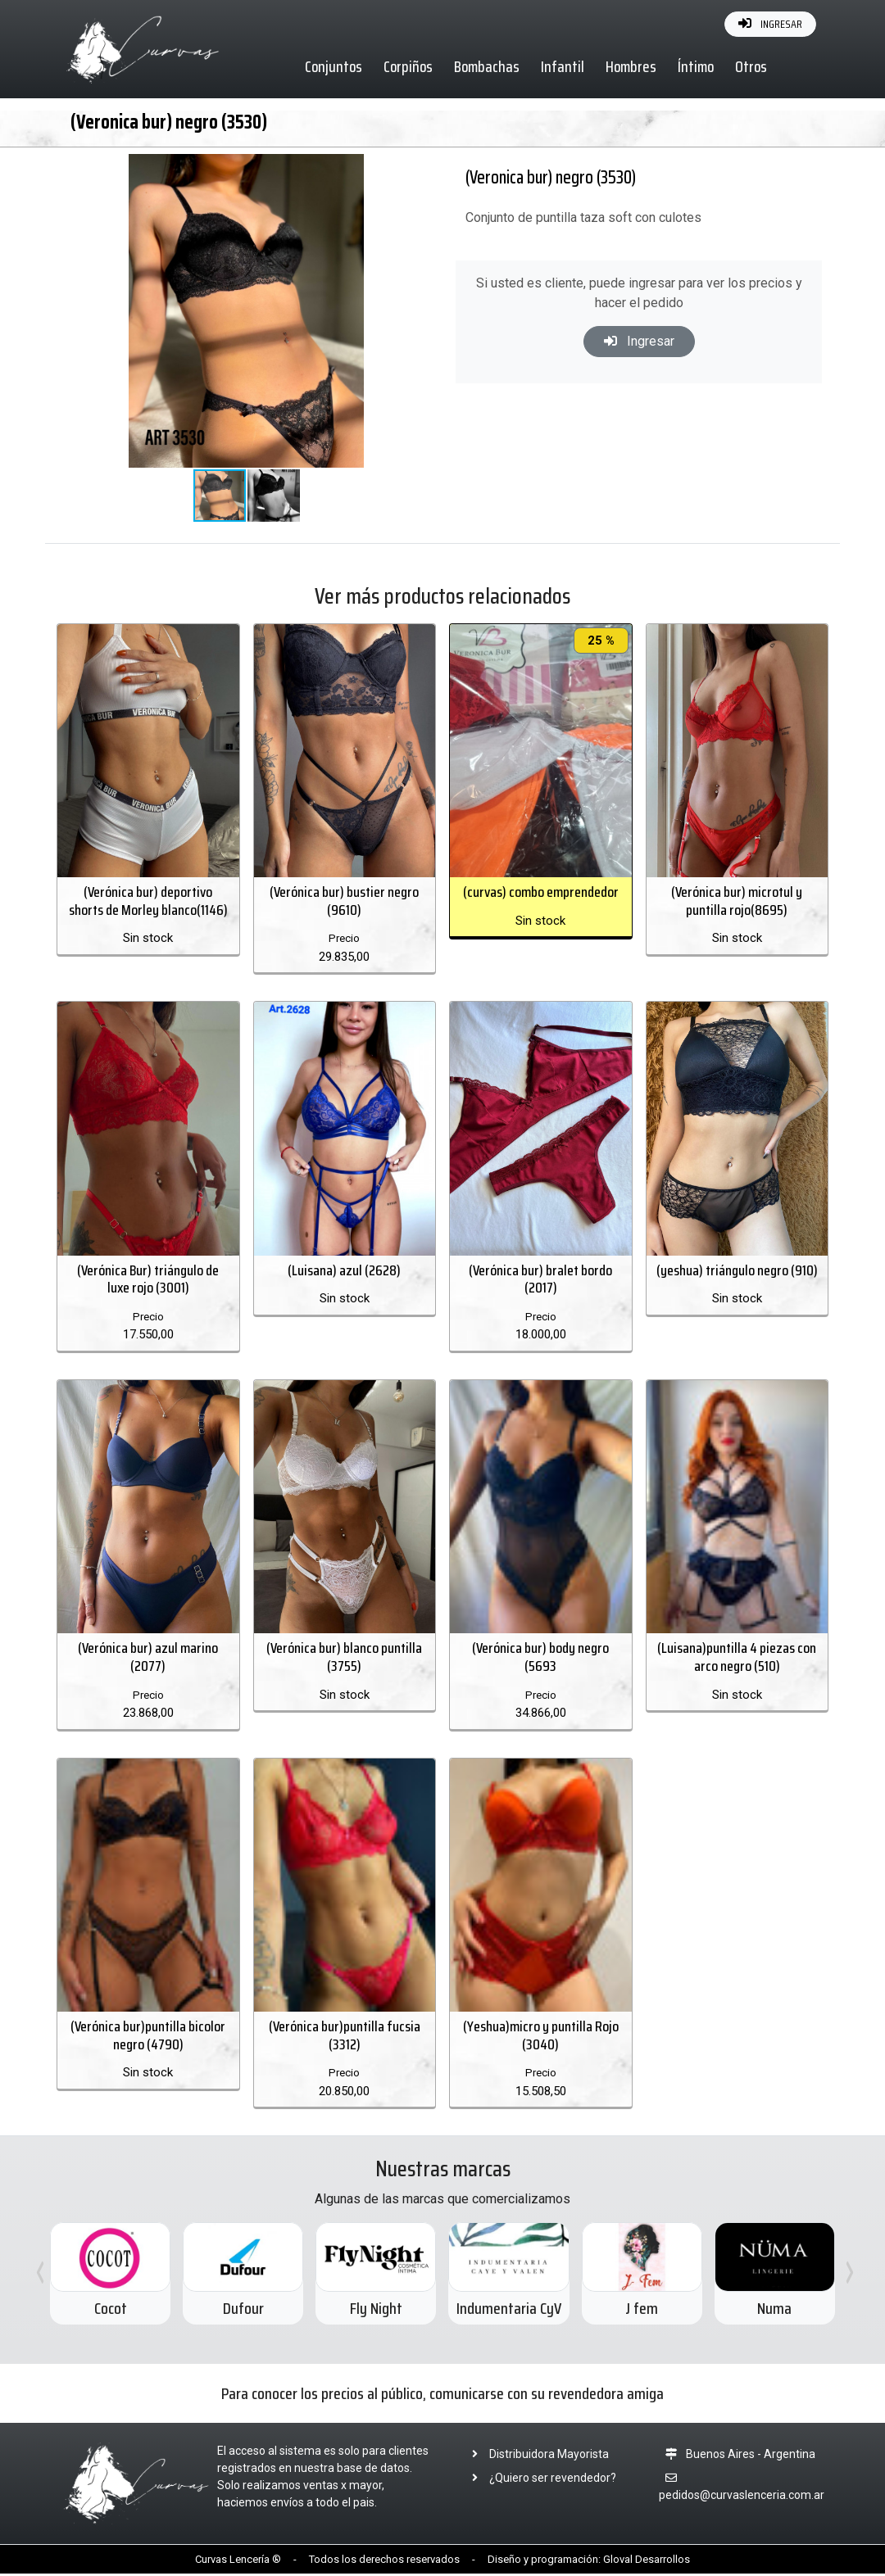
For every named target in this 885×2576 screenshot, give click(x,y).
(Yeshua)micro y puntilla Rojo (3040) (541, 2037)
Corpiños (408, 66)
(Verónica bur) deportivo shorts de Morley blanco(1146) (148, 901)
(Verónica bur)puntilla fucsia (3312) (344, 2037)
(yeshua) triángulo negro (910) (737, 1271)
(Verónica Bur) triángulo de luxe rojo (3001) (148, 1280)
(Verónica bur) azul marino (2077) (148, 1658)
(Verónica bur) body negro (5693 (540, 1658)
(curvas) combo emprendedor (541, 892)
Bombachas (487, 66)
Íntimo (696, 66)
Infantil (563, 66)
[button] (388, 169)
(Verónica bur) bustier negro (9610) (344, 901)
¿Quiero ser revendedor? (539, 2479)
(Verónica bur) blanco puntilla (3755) (344, 1658)
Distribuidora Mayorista (535, 2455)
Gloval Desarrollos (646, 2561)
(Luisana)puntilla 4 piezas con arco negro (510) (736, 1658)
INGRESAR (770, 24)
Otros (752, 66)
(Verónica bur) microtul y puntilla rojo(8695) (736, 901)
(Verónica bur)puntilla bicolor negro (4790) (147, 2037)
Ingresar (639, 341)
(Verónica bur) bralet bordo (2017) (540, 1280)
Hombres (631, 66)
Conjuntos (334, 66)
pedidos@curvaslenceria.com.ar (741, 2496)
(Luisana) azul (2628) (344, 1271)
